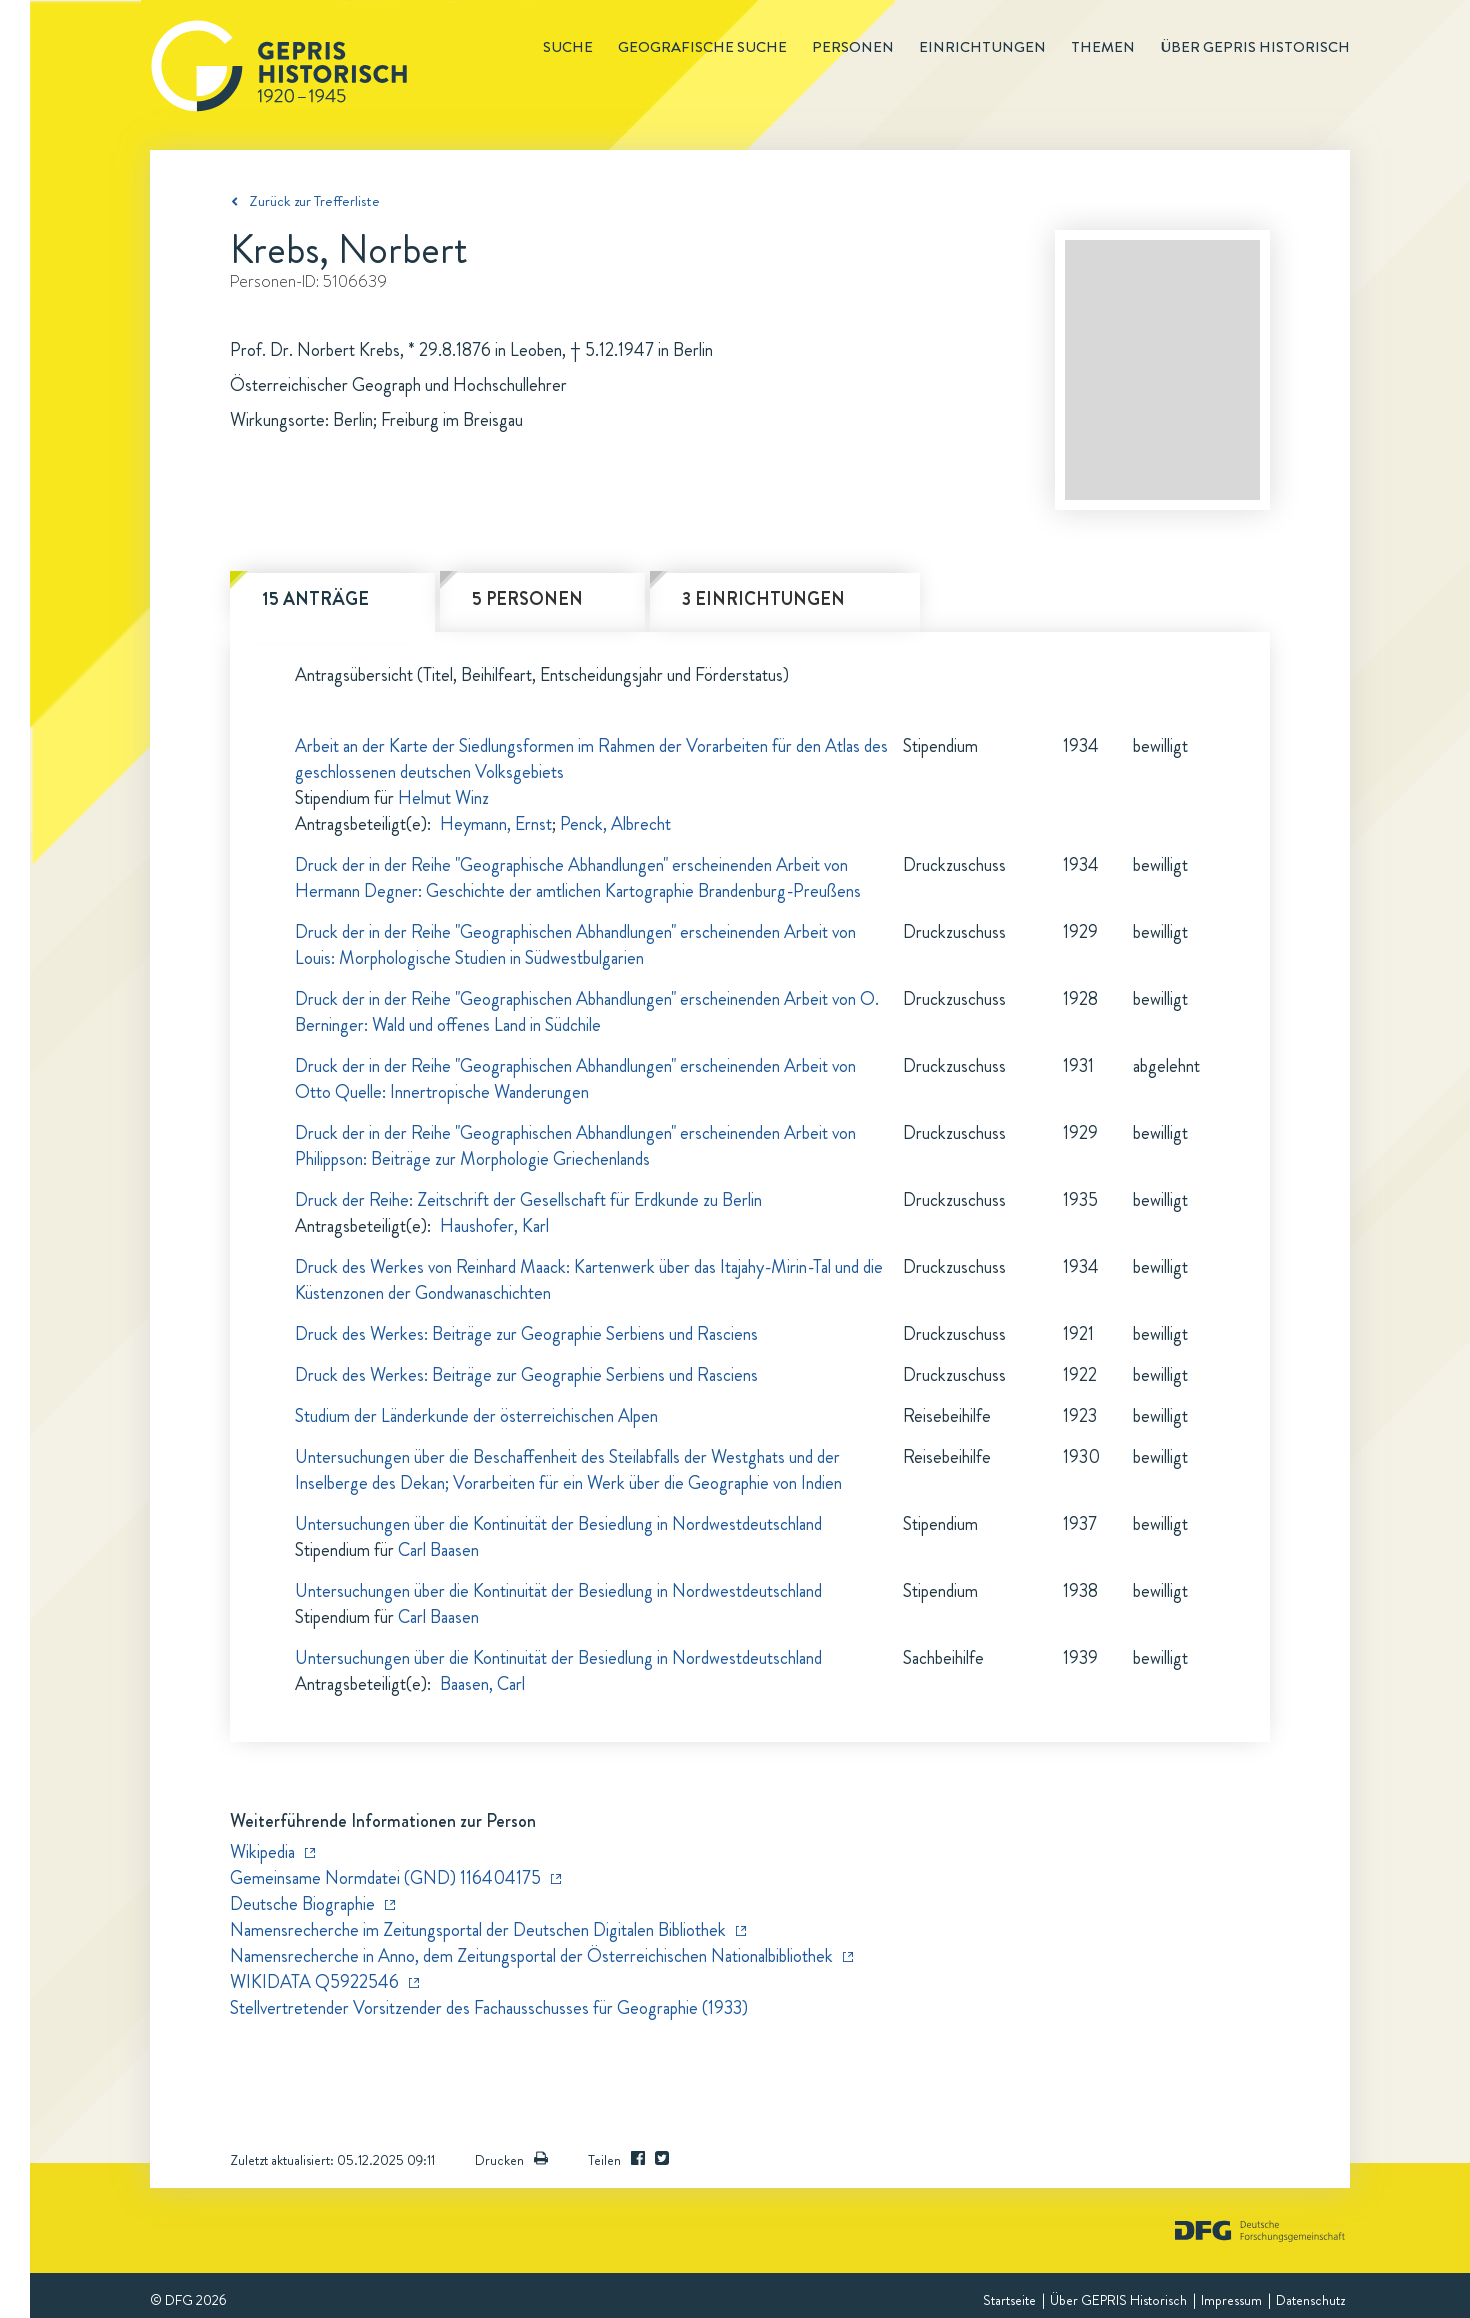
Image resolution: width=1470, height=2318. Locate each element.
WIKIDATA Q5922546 (314, 1982)
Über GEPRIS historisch (1255, 47)
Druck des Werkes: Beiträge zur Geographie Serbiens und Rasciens (526, 1334)
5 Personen (527, 599)
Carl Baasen (438, 1550)
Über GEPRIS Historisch (1118, 2300)
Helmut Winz (443, 798)
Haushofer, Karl (494, 1226)
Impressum (1231, 2300)
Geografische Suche (702, 47)
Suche (568, 47)
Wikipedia (262, 1852)
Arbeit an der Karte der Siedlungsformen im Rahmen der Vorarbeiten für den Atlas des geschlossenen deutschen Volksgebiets (591, 759)
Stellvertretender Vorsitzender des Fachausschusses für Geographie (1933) (489, 2008)
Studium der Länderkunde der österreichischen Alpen (476, 1416)
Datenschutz (1310, 2300)
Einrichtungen (982, 47)
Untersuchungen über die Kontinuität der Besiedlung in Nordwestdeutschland (558, 1524)
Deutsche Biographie (302, 1904)
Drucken (511, 2160)
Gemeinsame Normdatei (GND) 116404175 (385, 1878)
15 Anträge (315, 599)
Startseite (1009, 2300)
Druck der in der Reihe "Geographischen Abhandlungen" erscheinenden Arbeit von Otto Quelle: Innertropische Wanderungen (575, 1079)
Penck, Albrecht (615, 824)
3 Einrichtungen (763, 599)
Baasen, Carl (482, 1684)
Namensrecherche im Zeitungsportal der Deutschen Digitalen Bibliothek (478, 1930)
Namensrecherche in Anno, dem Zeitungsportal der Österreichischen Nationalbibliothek (531, 1956)
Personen (853, 47)
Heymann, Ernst (496, 824)
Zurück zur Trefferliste (314, 201)
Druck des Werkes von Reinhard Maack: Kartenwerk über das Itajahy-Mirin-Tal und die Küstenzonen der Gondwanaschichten (589, 1280)
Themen (1103, 47)
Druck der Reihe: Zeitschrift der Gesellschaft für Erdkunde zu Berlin (528, 1200)
